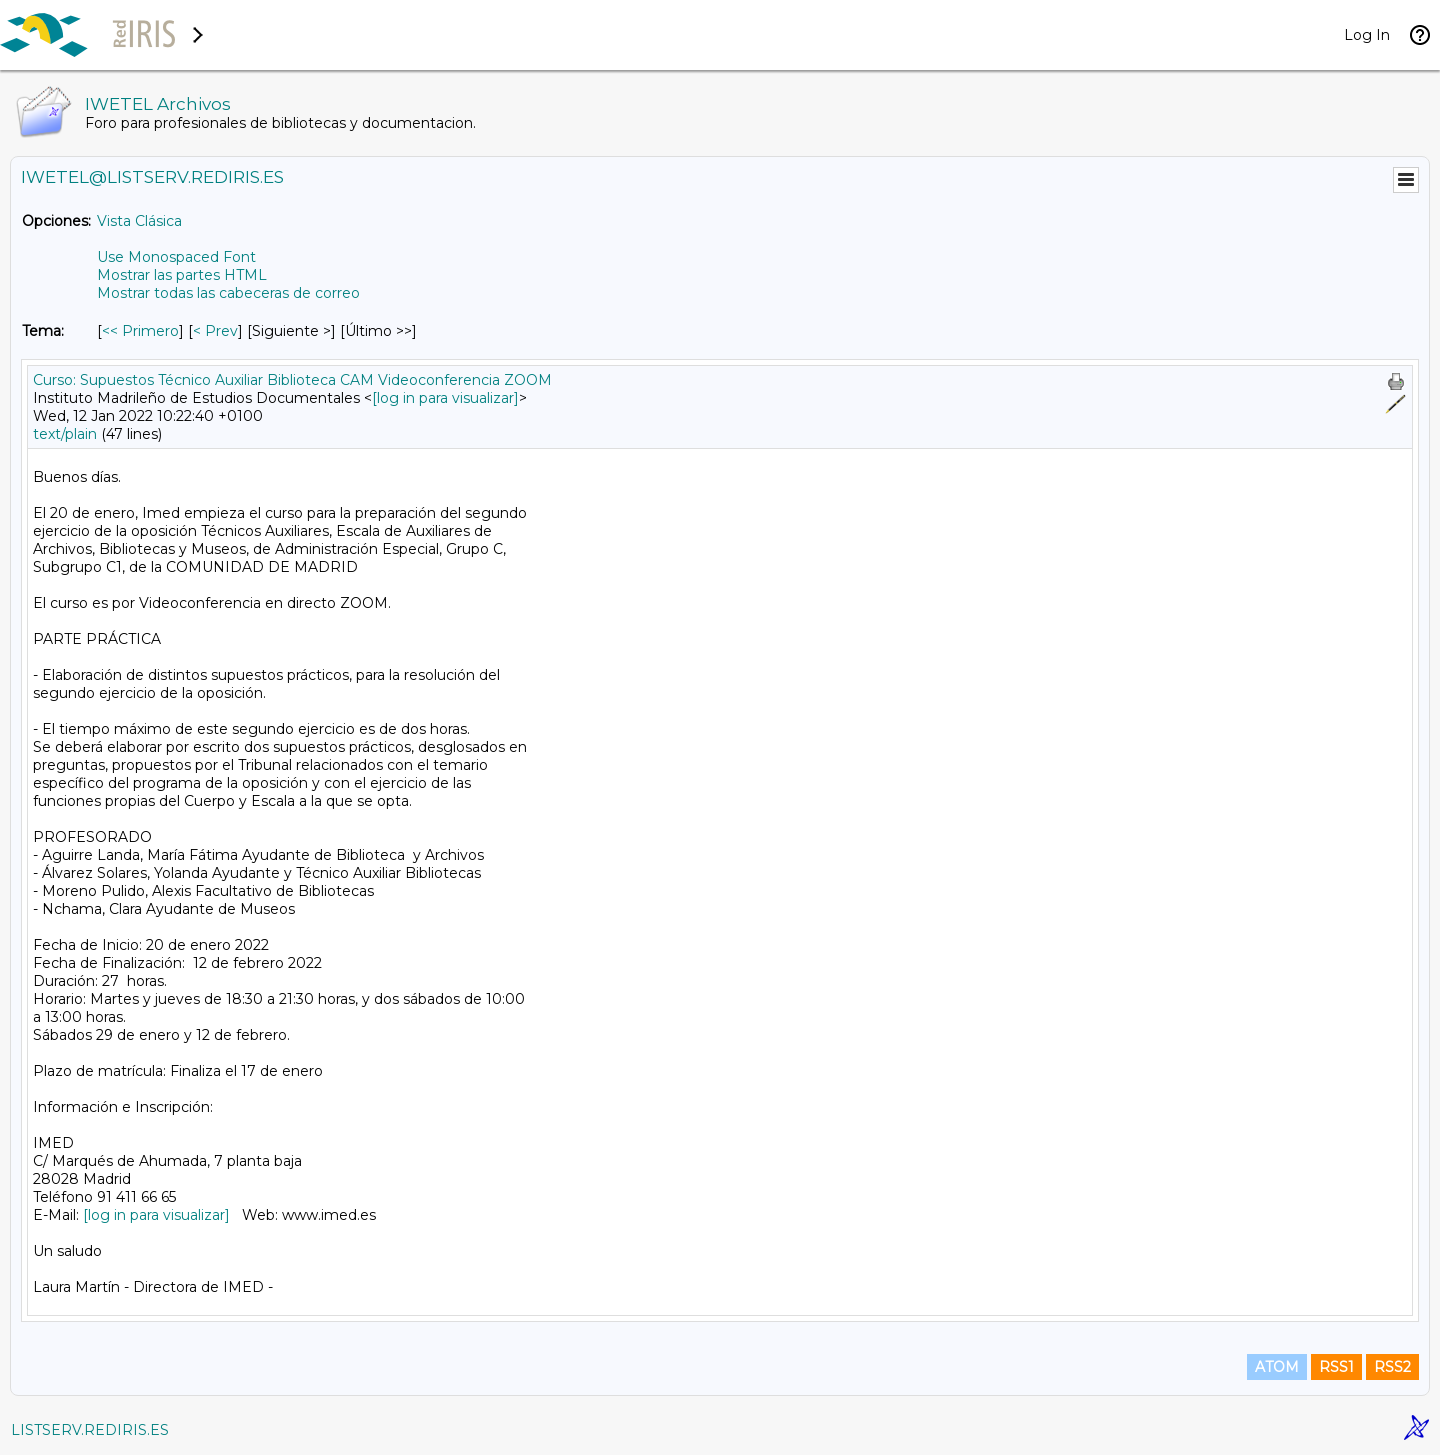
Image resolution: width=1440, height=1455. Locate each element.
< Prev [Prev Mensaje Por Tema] (215, 331)
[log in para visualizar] (445, 398)
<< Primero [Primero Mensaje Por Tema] (140, 331)
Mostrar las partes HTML (182, 275)
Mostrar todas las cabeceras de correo (228, 293)
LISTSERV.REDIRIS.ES (90, 1430)
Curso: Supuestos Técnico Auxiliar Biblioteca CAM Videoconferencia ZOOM (292, 380)
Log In (1367, 35)
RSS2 (1392, 1367)
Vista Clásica (139, 221)
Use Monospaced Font (176, 257)
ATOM (1277, 1367)
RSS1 (1336, 1367)
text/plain (65, 434)
